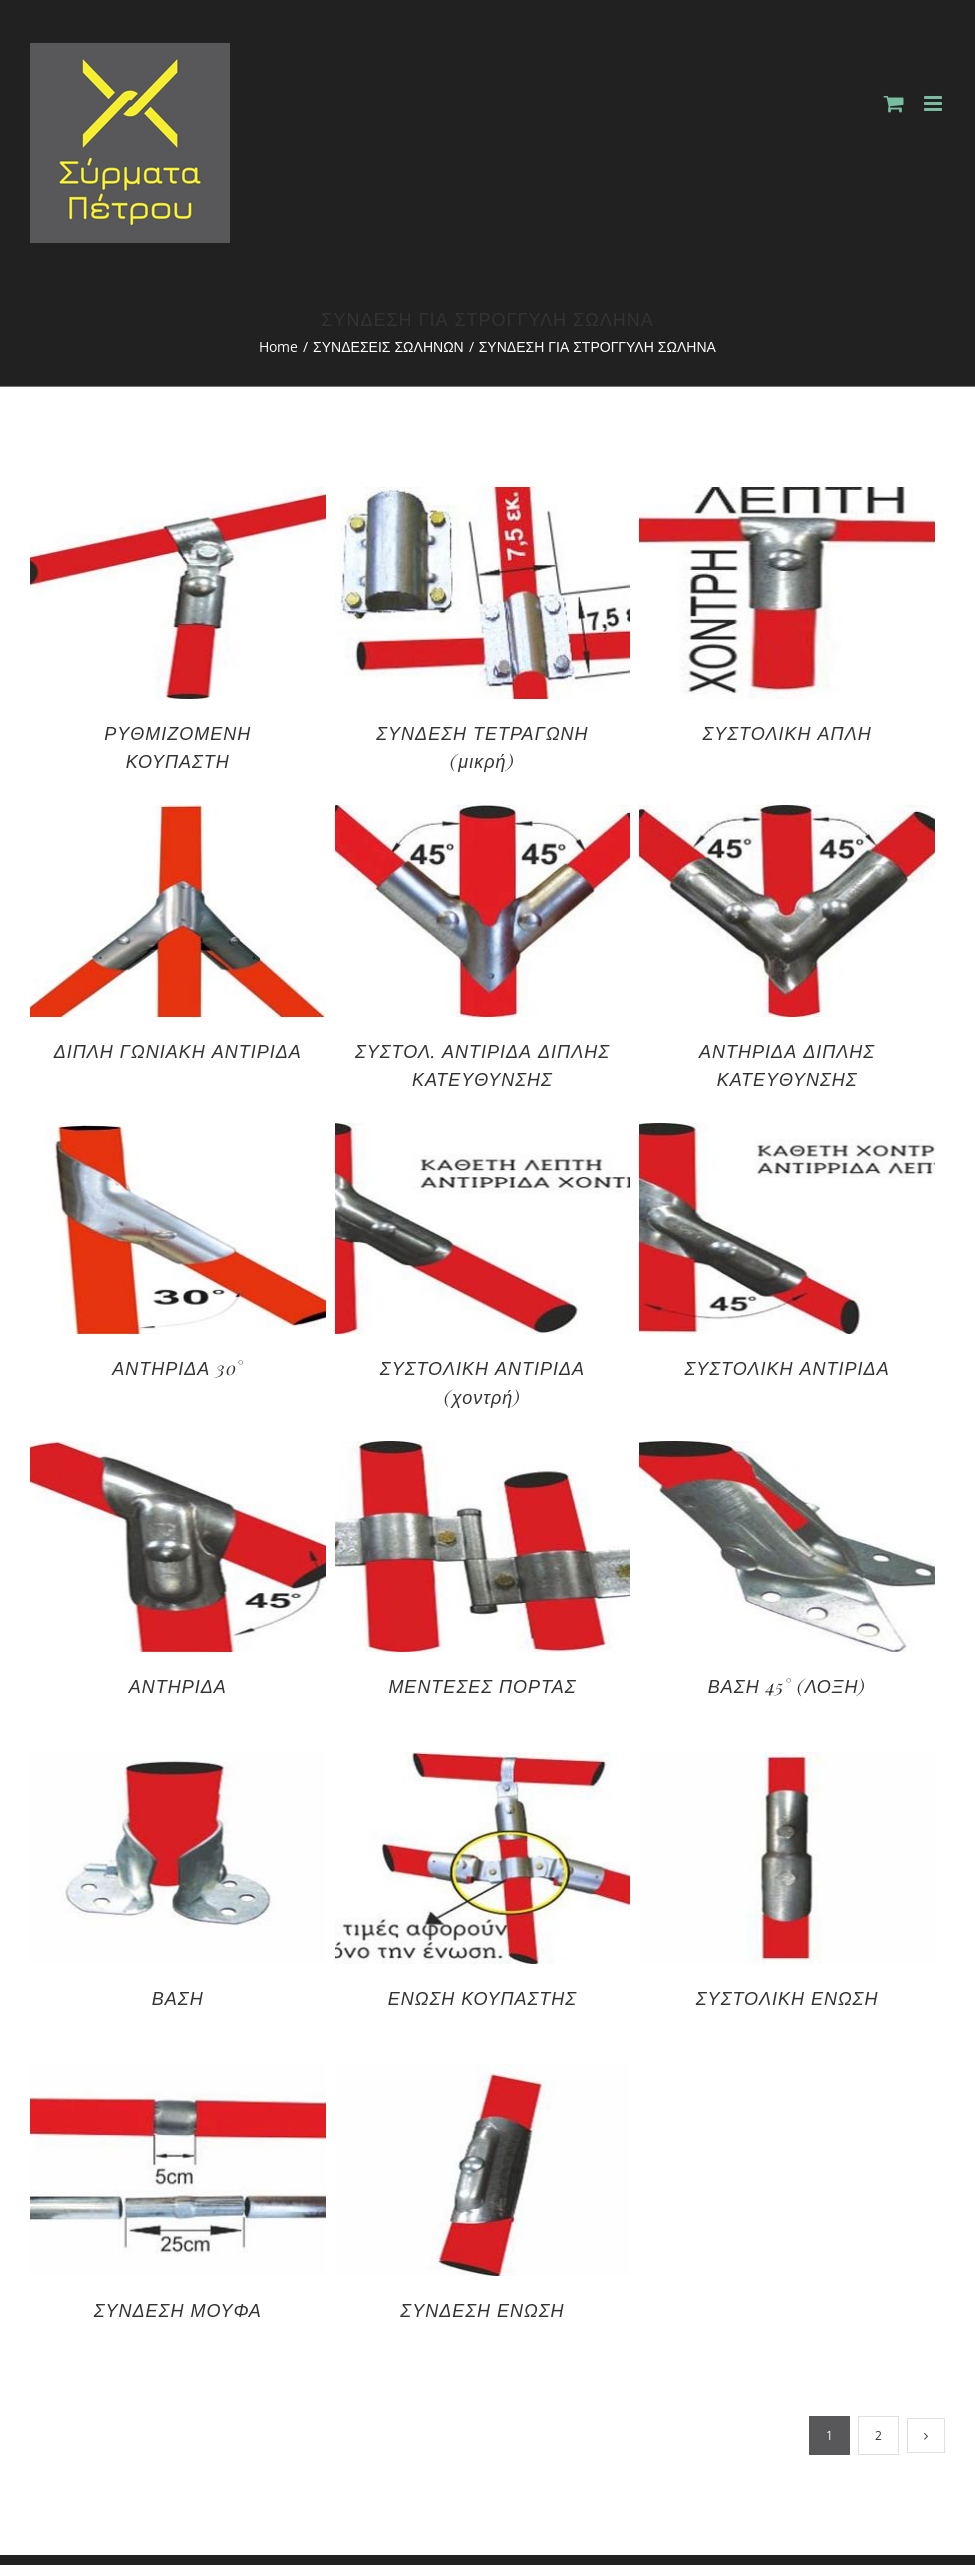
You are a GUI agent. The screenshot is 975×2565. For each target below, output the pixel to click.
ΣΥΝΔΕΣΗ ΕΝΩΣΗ (482, 2310)
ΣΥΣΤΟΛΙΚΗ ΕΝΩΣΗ (787, 1998)
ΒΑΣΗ (178, 1998)
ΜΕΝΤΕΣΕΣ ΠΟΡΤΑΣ (482, 1686)
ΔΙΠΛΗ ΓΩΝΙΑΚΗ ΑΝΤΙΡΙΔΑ (178, 1051)
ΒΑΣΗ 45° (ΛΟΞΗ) (787, 1686)
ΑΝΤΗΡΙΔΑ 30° (177, 1368)
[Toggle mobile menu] (934, 103)
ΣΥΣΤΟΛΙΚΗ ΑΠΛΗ (787, 733)
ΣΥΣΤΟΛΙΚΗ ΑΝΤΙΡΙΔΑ (787, 1368)
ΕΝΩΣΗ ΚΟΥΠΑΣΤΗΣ (482, 1998)
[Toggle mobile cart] (894, 103)
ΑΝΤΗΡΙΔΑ (178, 1686)
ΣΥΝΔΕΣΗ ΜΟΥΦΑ (178, 2310)
